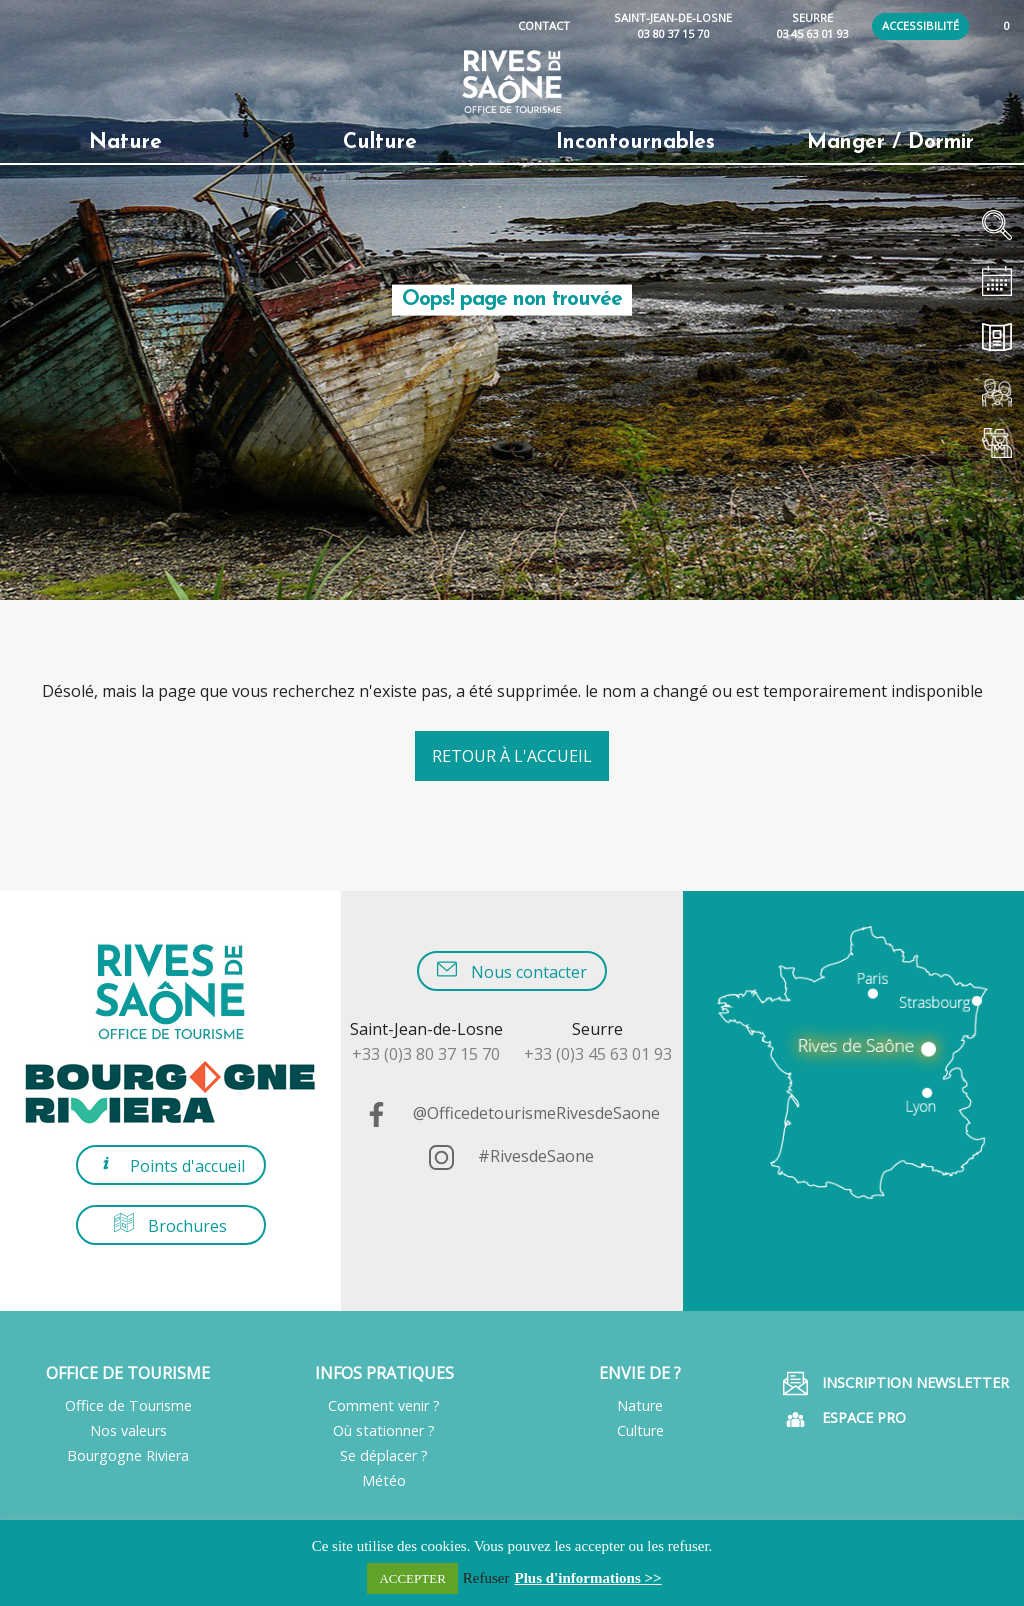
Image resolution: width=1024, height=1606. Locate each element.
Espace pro (844, 1419)
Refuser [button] (486, 1578)
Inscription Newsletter (896, 1383)
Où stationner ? (384, 1430)
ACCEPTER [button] (412, 1578)
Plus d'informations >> (588, 1578)
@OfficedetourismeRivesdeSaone (512, 1113)
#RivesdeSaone (511, 1156)
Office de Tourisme (128, 1405)
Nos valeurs (128, 1430)
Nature (640, 1405)
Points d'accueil (170, 1164)
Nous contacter (512, 970)
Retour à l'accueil (512, 756)
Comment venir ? (384, 1405)
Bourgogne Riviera (128, 1455)
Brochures (170, 1224)
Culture (640, 1430)
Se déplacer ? (384, 1455)
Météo (384, 1480)
